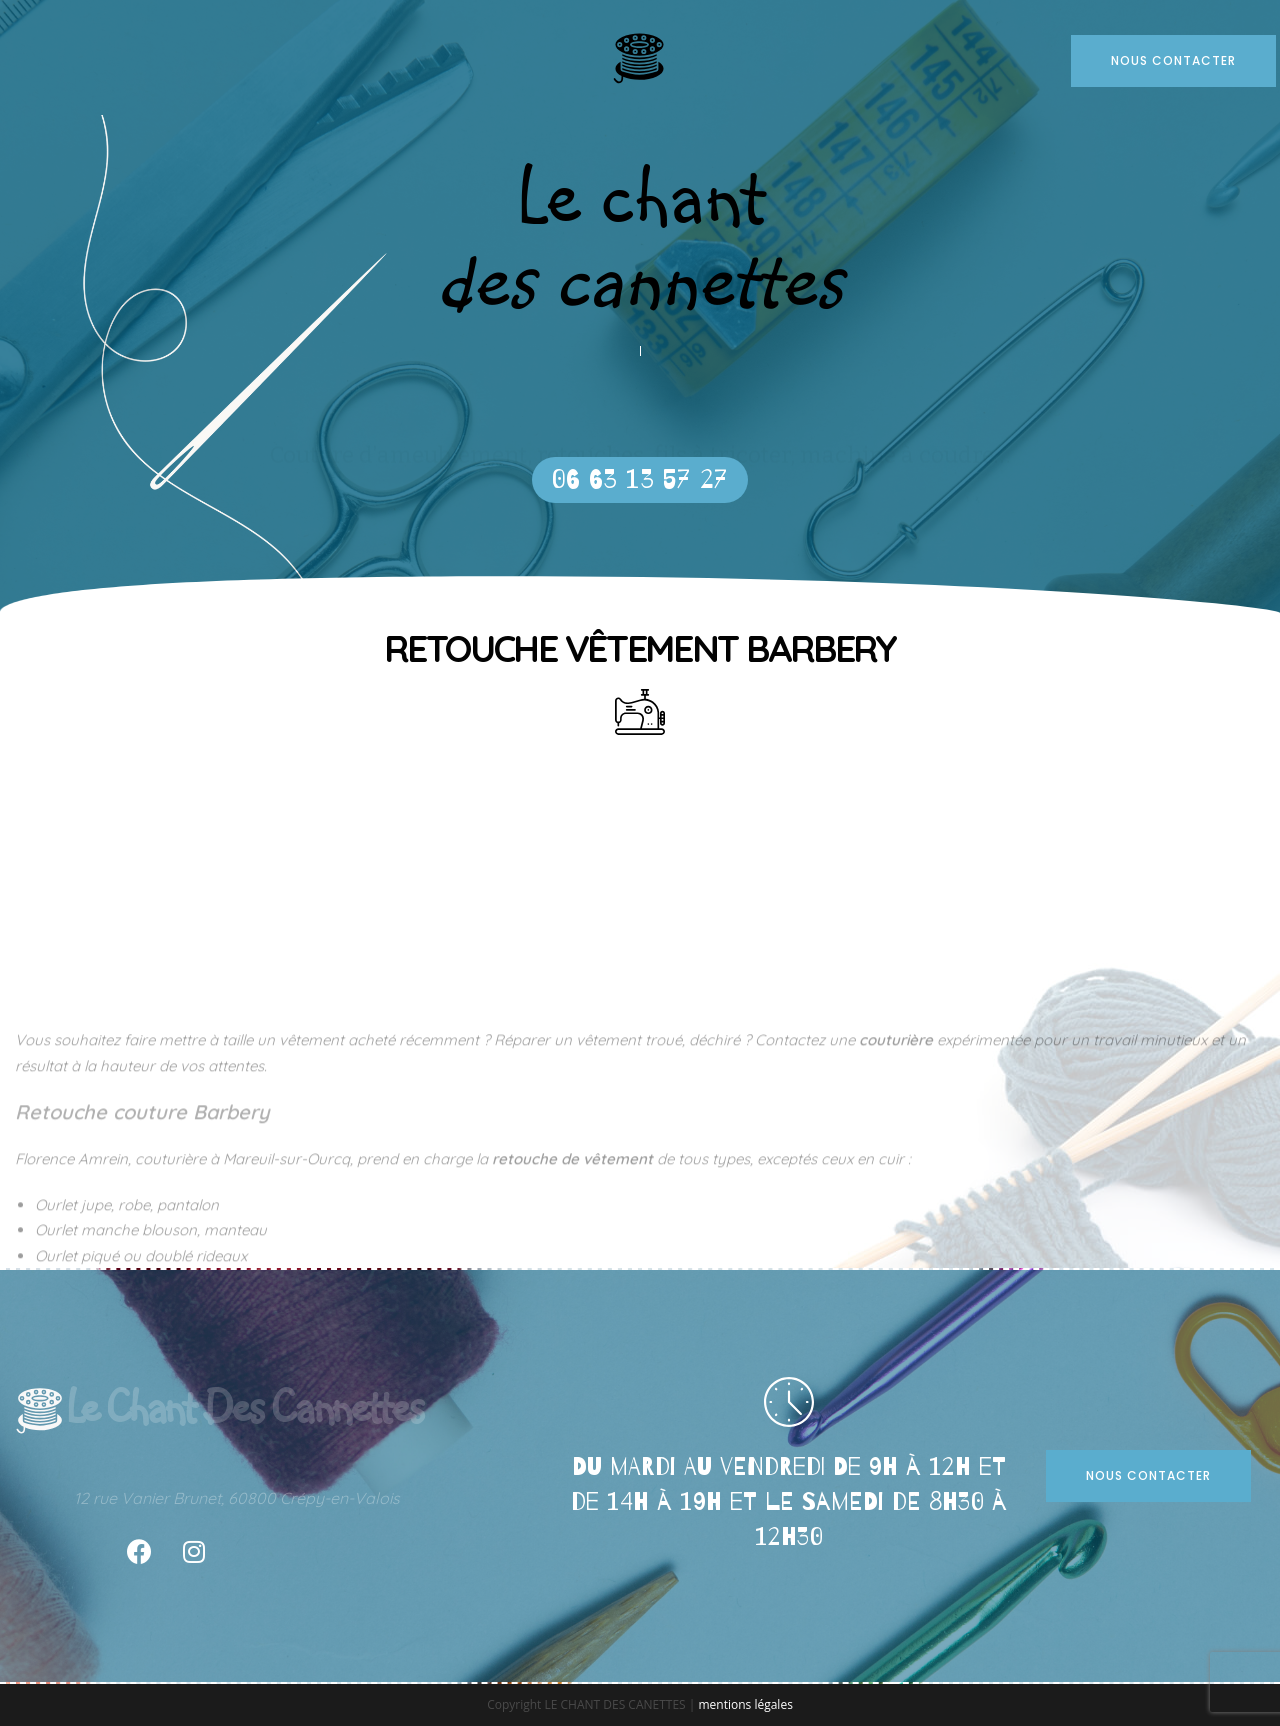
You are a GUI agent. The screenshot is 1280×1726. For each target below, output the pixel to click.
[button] (640, 480)
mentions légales (745, 1704)
